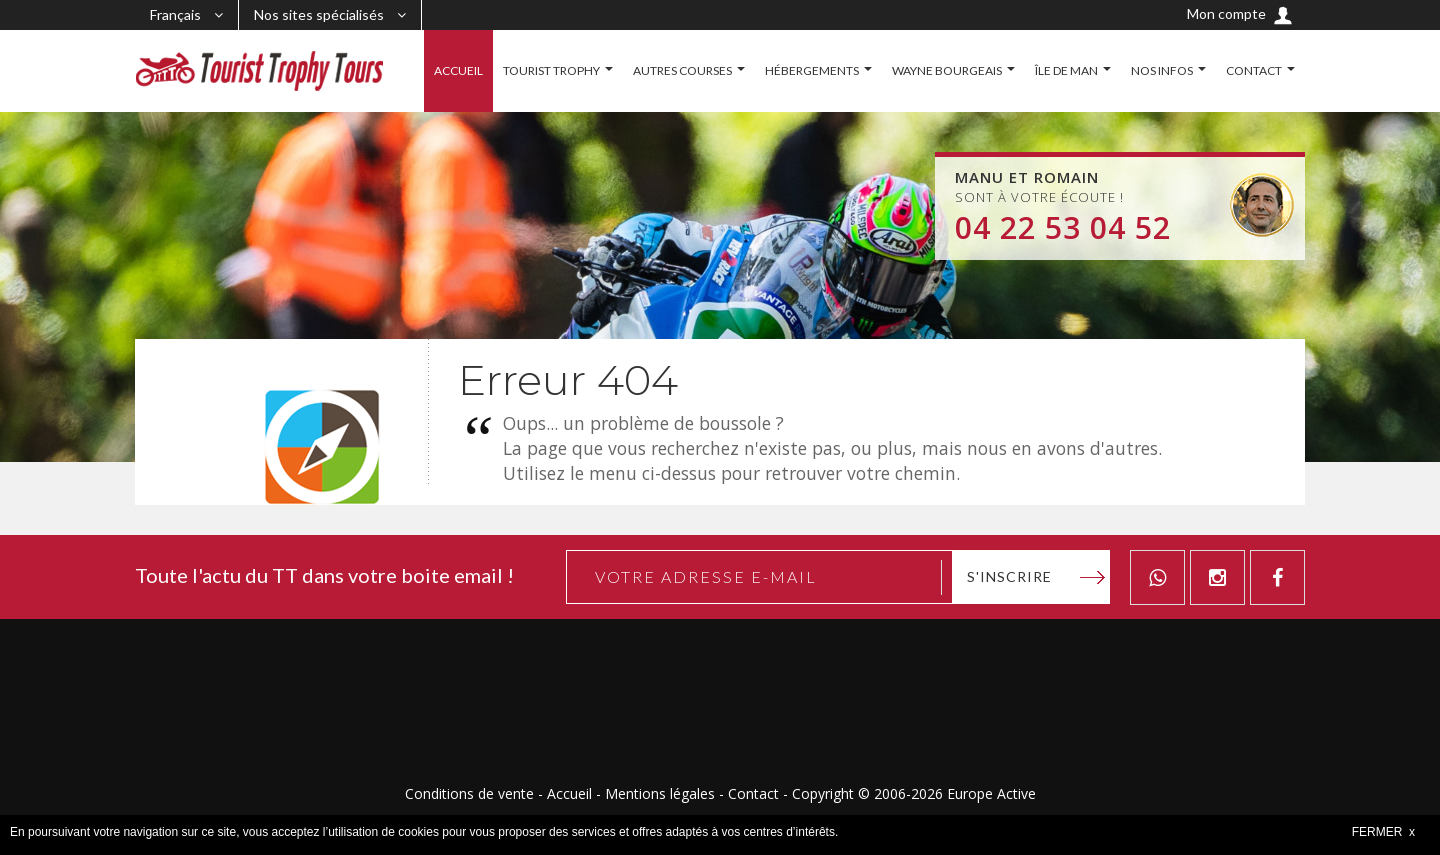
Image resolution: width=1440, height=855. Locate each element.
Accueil (569, 793)
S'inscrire (1009, 576)
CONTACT (1254, 70)
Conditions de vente (469, 793)
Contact (753, 793)
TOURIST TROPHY (551, 70)
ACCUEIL (458, 70)
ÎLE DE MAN (1066, 70)
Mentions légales (660, 793)
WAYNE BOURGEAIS (947, 70)
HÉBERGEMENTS (812, 70)
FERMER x (1383, 832)
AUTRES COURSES (682, 70)
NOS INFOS (1162, 70)
